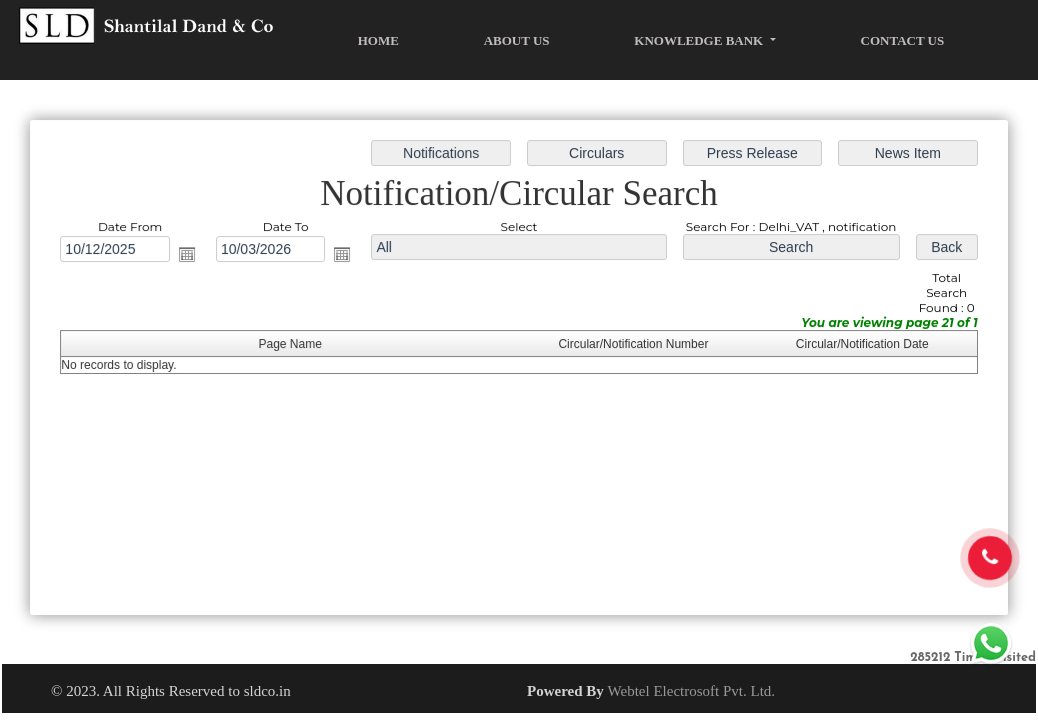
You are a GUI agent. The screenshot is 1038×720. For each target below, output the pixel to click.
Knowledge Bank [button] (700, 40)
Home (378, 40)
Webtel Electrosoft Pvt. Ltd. (692, 691)
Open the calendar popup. (194, 256)
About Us (517, 40)
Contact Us (903, 40)
